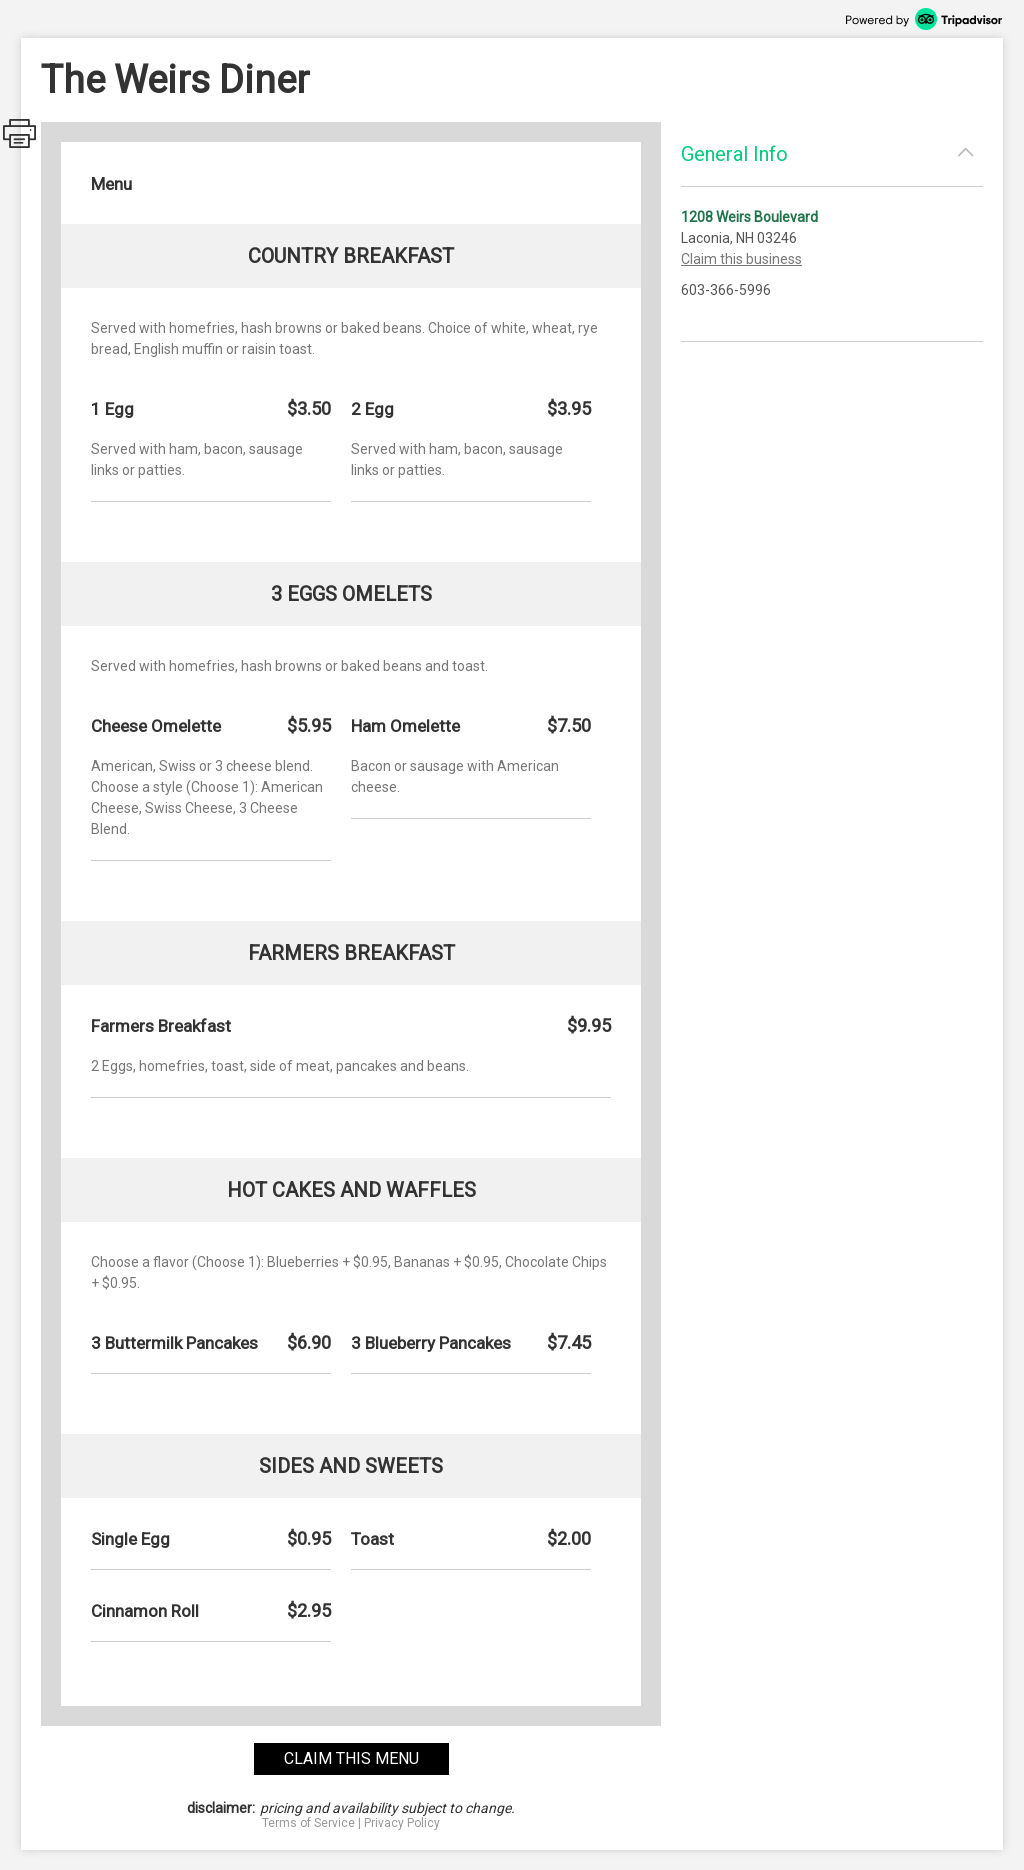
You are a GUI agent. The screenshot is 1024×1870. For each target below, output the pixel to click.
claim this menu (351, 1758)
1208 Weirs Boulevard (749, 217)
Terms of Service (308, 1823)
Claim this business (741, 259)
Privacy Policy (402, 1823)
